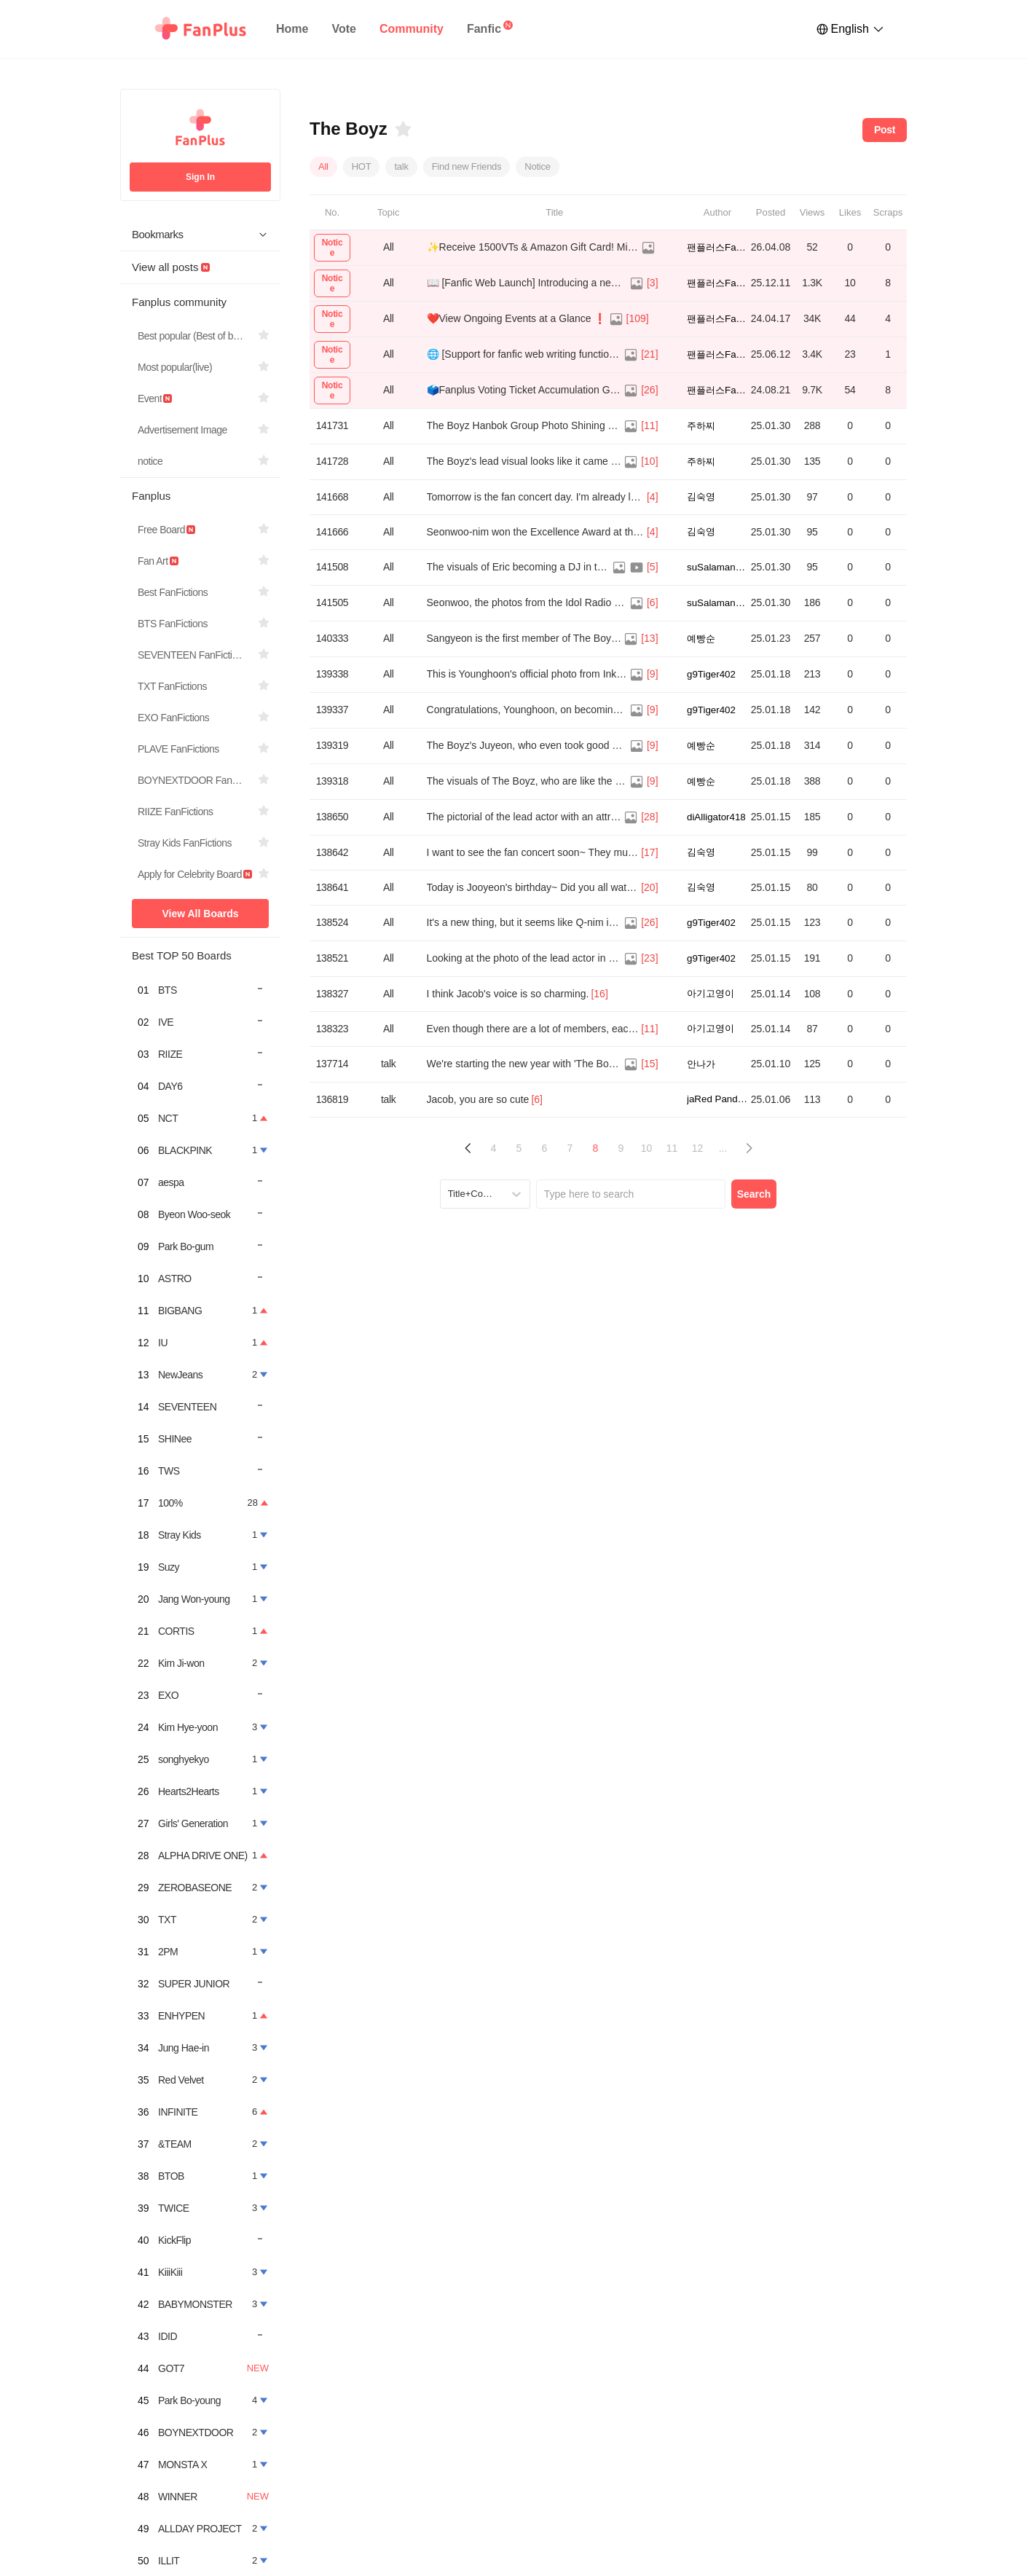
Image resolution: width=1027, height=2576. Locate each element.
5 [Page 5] (519, 1148)
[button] (468, 1148)
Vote (343, 29)
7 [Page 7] (570, 1148)
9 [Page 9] (621, 1148)
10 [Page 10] (647, 1148)
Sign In (200, 177)
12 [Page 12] (698, 1148)
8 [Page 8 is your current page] (596, 1148)
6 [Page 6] (545, 1148)
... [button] (723, 1148)
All (323, 166)
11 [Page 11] (672, 1148)
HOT (361, 166)
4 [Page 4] (494, 1148)
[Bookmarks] (402, 129)
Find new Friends (467, 166)
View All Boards (200, 913)
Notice (537, 166)
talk (401, 166)
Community (411, 29)
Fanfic (484, 29)
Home (292, 29)
